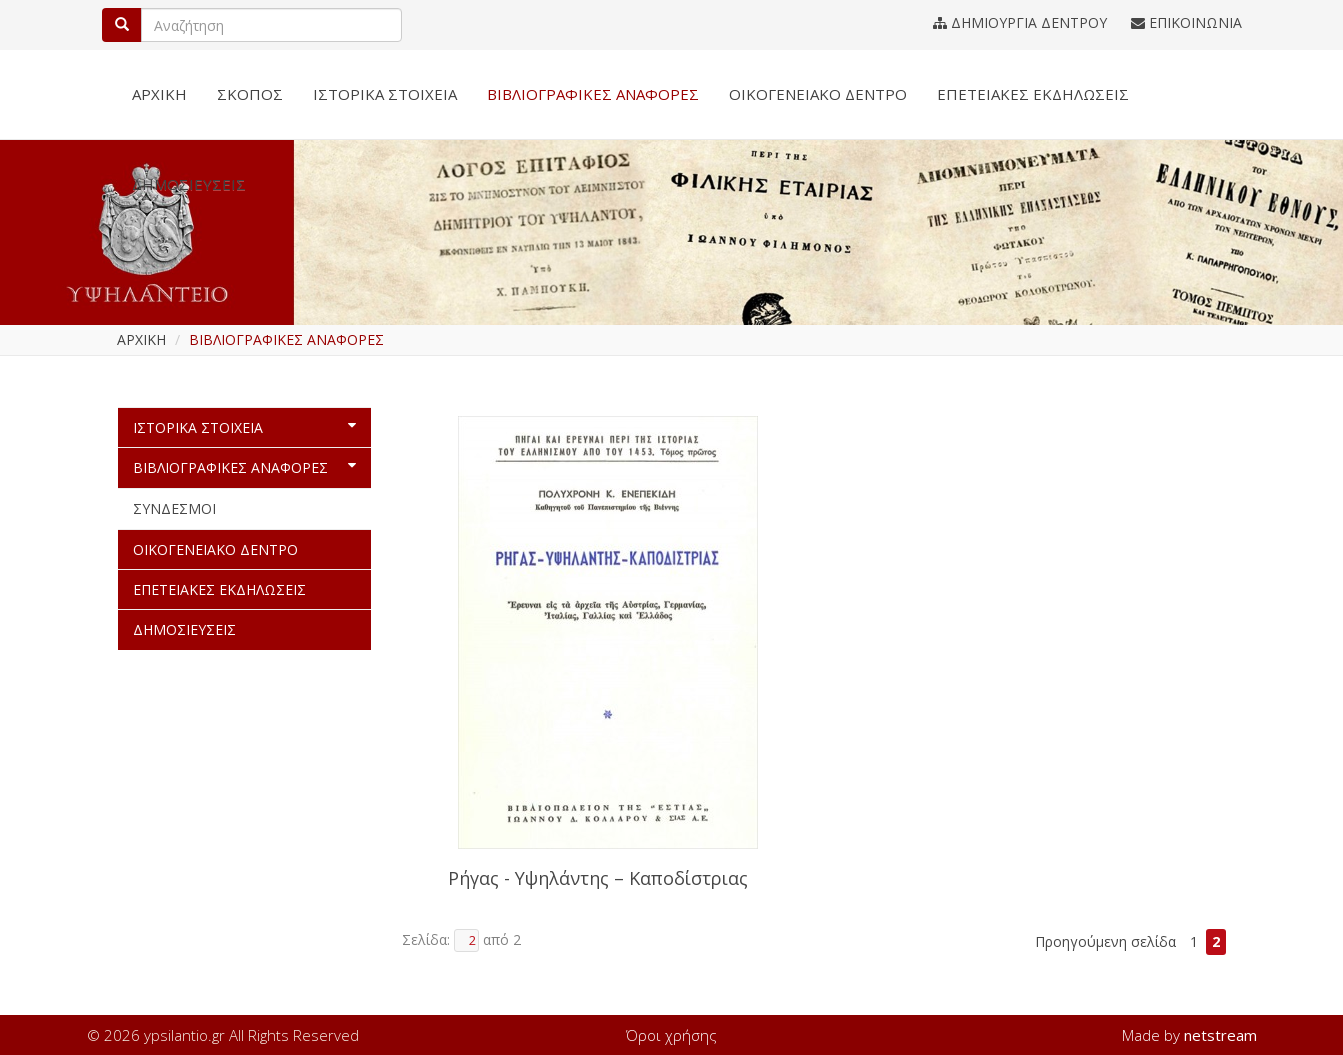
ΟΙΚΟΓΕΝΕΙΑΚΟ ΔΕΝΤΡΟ (818, 94)
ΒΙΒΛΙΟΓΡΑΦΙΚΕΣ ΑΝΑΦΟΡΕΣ (593, 94)
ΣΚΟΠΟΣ (250, 94)
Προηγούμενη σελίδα (1105, 941)
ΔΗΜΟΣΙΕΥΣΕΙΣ (189, 184)
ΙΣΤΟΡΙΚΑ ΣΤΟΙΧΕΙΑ (385, 94)
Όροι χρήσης (671, 1035)
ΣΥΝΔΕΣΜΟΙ (174, 508)
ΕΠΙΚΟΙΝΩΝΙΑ (1186, 22)
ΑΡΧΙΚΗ (159, 94)
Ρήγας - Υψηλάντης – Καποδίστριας (598, 879)
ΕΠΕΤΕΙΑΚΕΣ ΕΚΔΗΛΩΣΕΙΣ (1033, 94)
